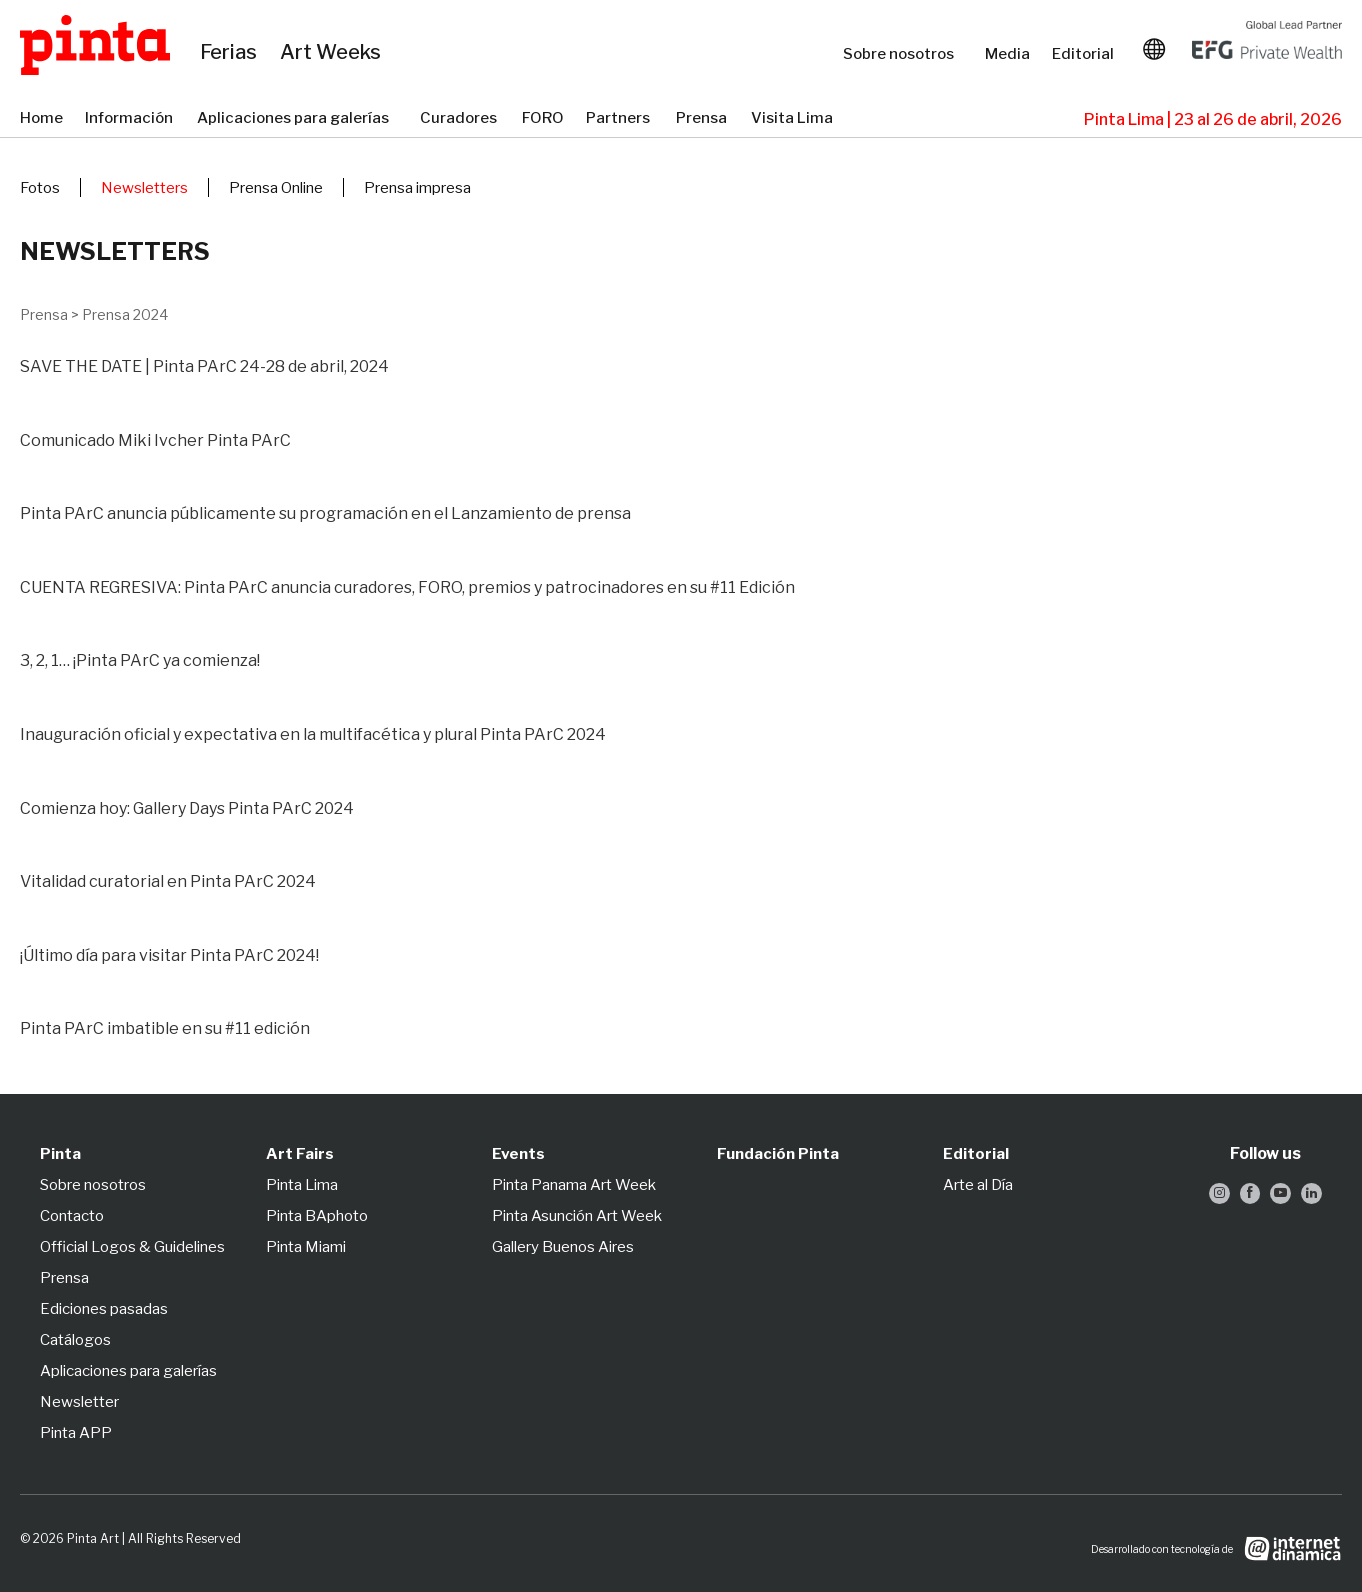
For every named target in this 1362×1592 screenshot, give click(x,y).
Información (131, 119)
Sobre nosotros (904, 54)
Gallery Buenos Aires (563, 1247)
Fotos (40, 188)
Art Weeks (333, 53)
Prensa (703, 119)
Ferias (230, 53)
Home (42, 119)
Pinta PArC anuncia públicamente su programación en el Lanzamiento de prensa (325, 513)
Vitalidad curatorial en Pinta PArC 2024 (168, 881)
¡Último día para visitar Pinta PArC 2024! (169, 955)
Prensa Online (276, 188)
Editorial (1085, 54)
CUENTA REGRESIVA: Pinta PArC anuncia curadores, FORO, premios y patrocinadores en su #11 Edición (407, 587)
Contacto (72, 1216)
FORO (544, 119)
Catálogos (75, 1340)
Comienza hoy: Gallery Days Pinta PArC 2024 (187, 808)
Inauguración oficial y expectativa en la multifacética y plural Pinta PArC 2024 (313, 734)
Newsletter (79, 1402)
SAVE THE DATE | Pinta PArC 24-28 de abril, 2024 (204, 366)
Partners (621, 119)
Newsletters (144, 188)
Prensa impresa (417, 188)
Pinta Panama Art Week (574, 1185)
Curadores (461, 119)
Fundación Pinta (778, 1154)
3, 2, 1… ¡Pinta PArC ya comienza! (140, 660)
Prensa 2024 (125, 314)
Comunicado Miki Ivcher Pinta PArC (155, 440)
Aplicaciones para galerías (298, 119)
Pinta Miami (306, 1247)
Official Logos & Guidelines (132, 1247)
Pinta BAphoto (317, 1216)
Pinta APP (76, 1433)
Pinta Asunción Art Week (577, 1216)
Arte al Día (978, 1185)
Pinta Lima (302, 1185)
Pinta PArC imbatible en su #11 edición (165, 1028)
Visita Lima (793, 119)
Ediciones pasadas (104, 1309)
